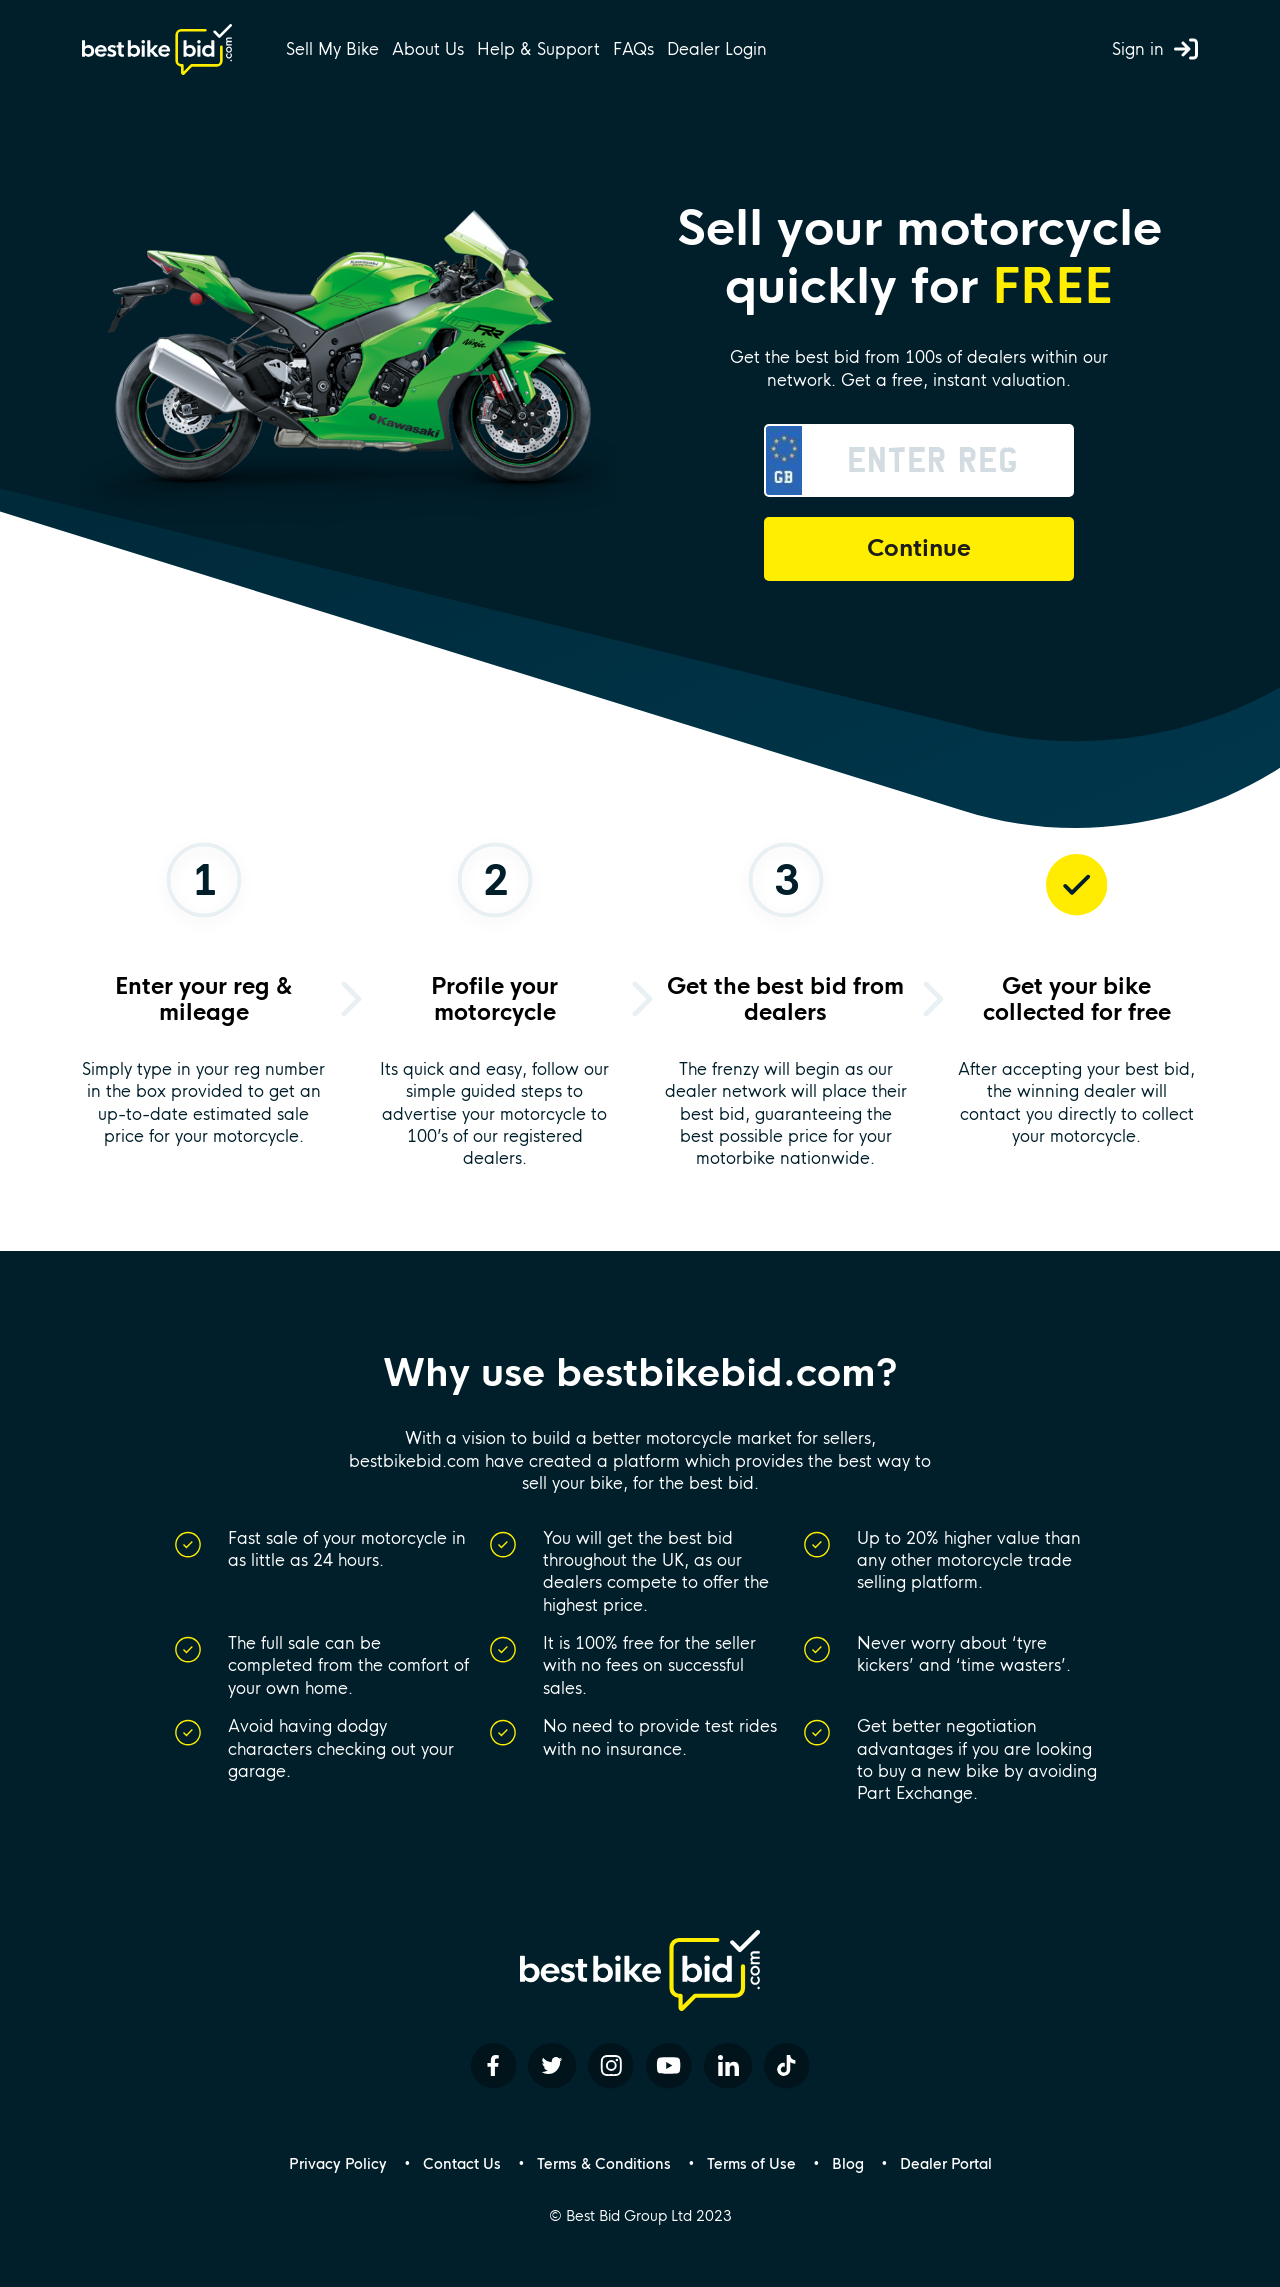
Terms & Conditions (604, 2164)
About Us (428, 49)
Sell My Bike (332, 49)
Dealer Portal (946, 2164)
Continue (919, 548)
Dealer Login (717, 49)
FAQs (633, 49)
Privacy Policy (338, 2164)
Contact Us (462, 2164)
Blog (848, 2164)
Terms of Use (751, 2164)
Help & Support (538, 49)
